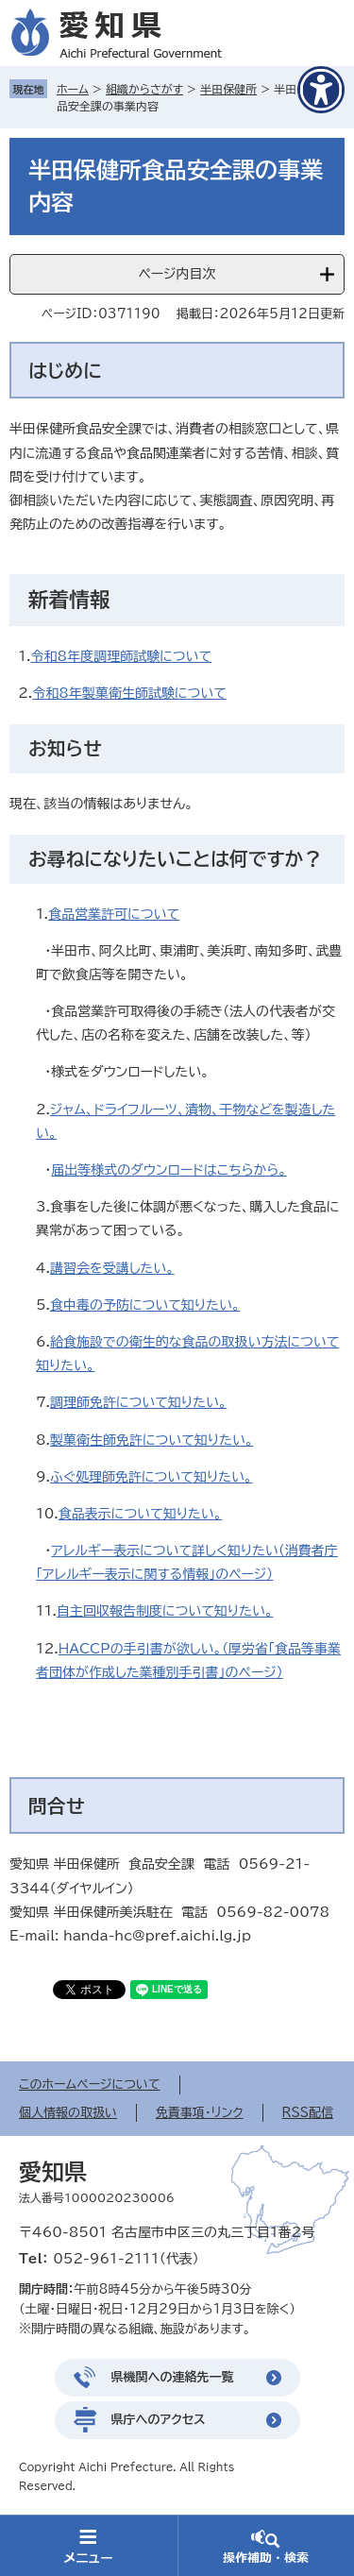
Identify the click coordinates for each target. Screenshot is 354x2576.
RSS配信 (307, 2113)
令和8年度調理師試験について (121, 656)
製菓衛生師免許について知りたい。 (151, 1440)
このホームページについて (89, 2084)
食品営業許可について (113, 914)
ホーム (73, 88)
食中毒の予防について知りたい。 (145, 1305)
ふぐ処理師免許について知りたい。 (151, 1476)
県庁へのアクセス (158, 2420)
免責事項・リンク (200, 2113)
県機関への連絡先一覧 (172, 2377)
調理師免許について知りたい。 (138, 1402)
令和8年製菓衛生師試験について (129, 693)
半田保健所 (228, 88)
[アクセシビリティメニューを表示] (321, 89)
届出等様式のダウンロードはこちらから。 (168, 1170)
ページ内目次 (176, 273)
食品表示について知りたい (136, 1513)
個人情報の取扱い (68, 2113)
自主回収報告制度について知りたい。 (165, 1611)
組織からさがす (144, 88)
